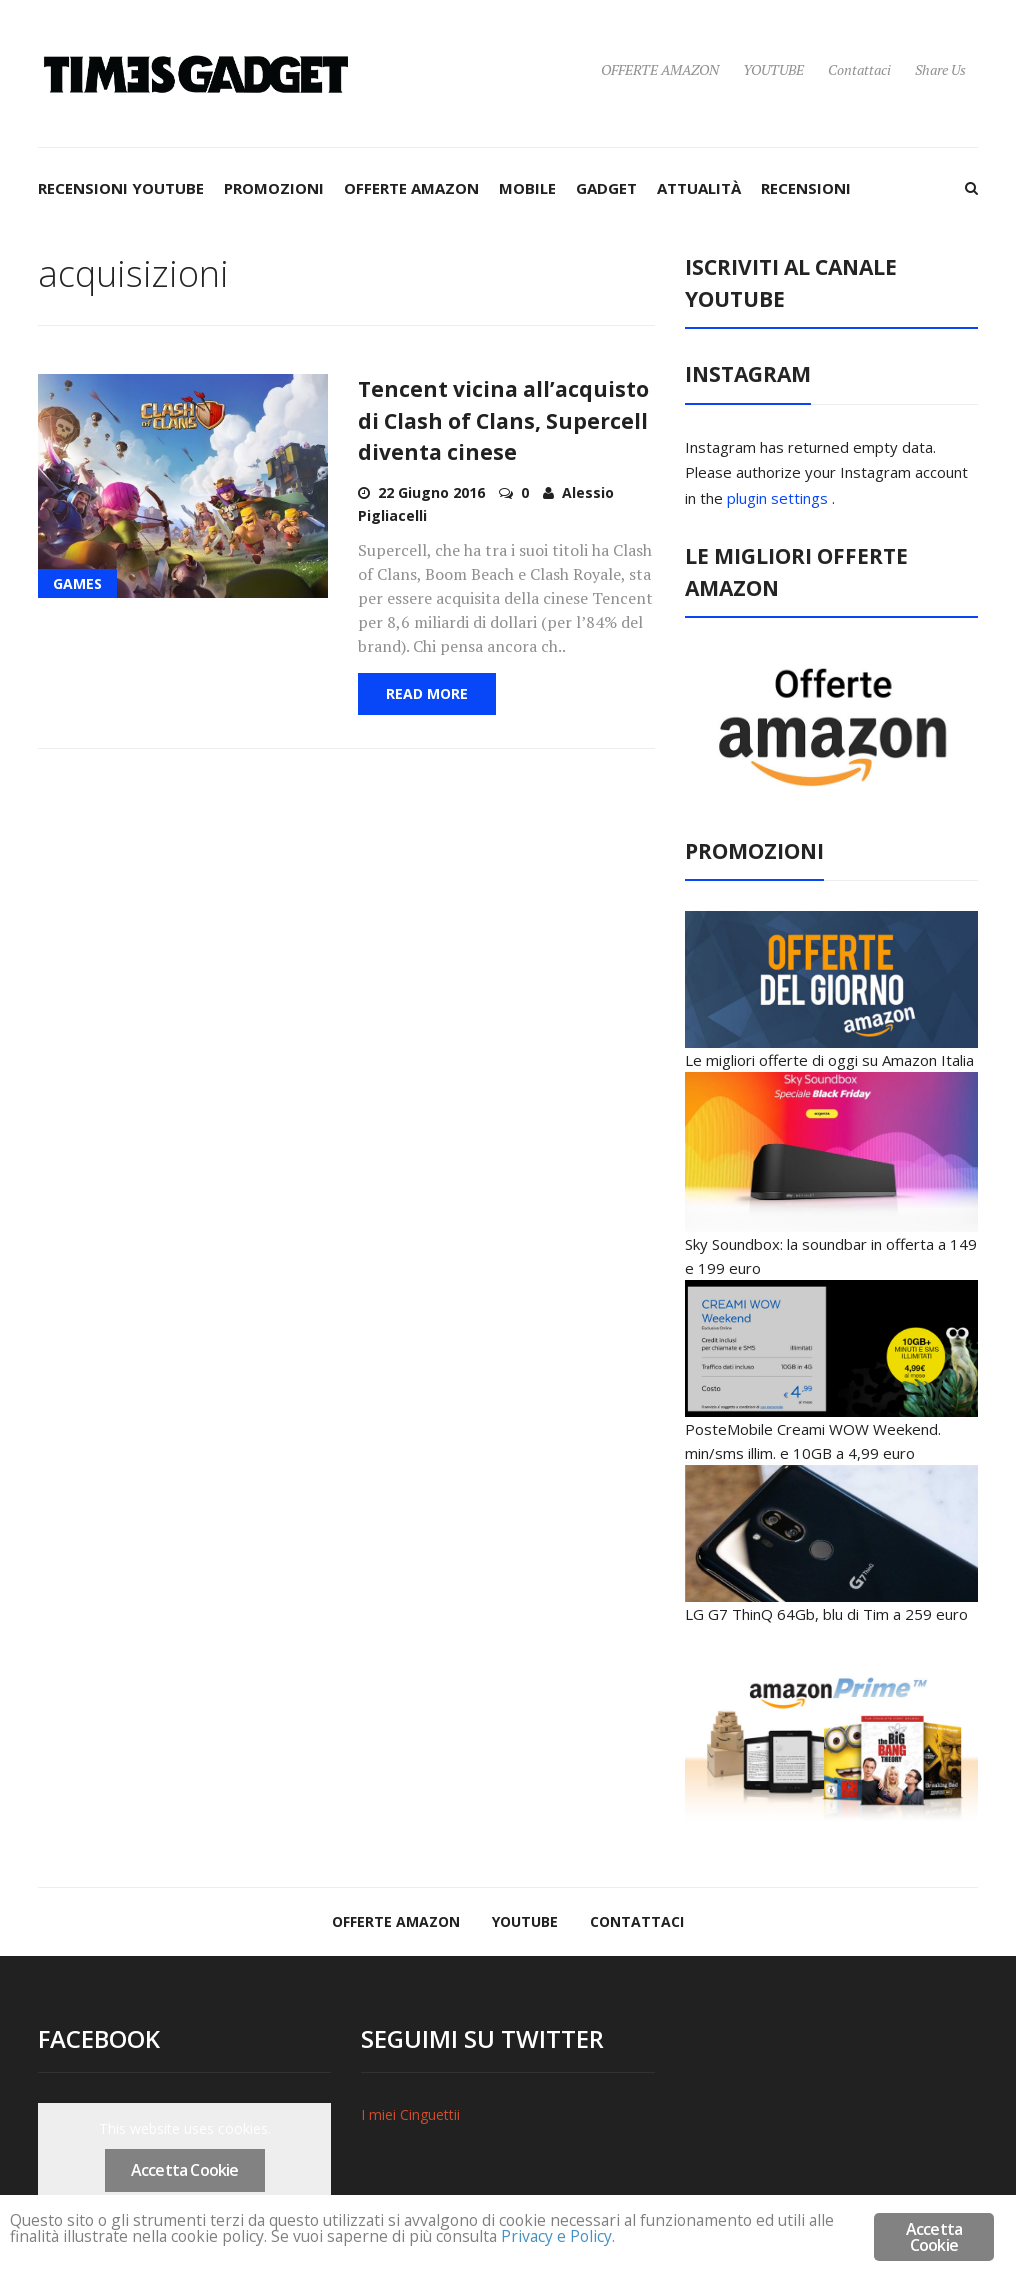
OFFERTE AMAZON (660, 69)
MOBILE (527, 188)
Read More (427, 693)
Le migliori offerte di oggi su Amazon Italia (829, 1060)
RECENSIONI (806, 188)
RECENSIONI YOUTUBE (121, 188)
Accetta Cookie (185, 2170)
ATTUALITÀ (699, 188)
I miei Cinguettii (410, 2114)
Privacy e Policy (680, 2239)
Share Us (940, 69)
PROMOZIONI (274, 188)
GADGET (606, 188)
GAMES (77, 583)
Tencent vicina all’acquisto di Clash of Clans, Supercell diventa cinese (503, 420)
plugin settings (779, 498)
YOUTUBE (773, 69)
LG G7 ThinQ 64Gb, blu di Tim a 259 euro (826, 1614)
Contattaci (859, 69)
